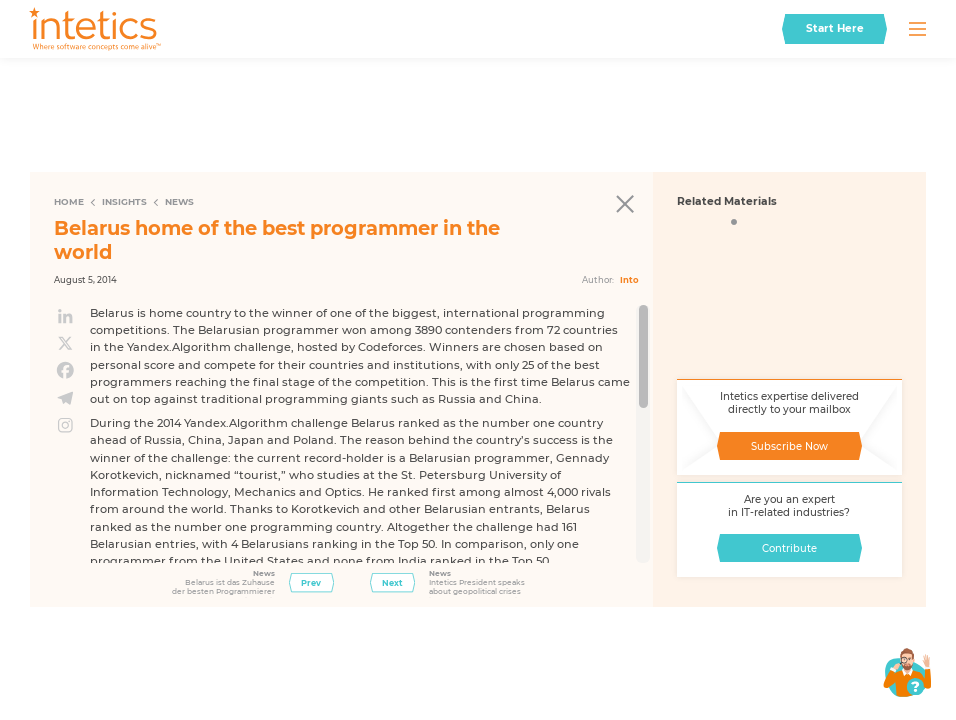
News (179, 201)
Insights (124, 201)
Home (69, 201)
